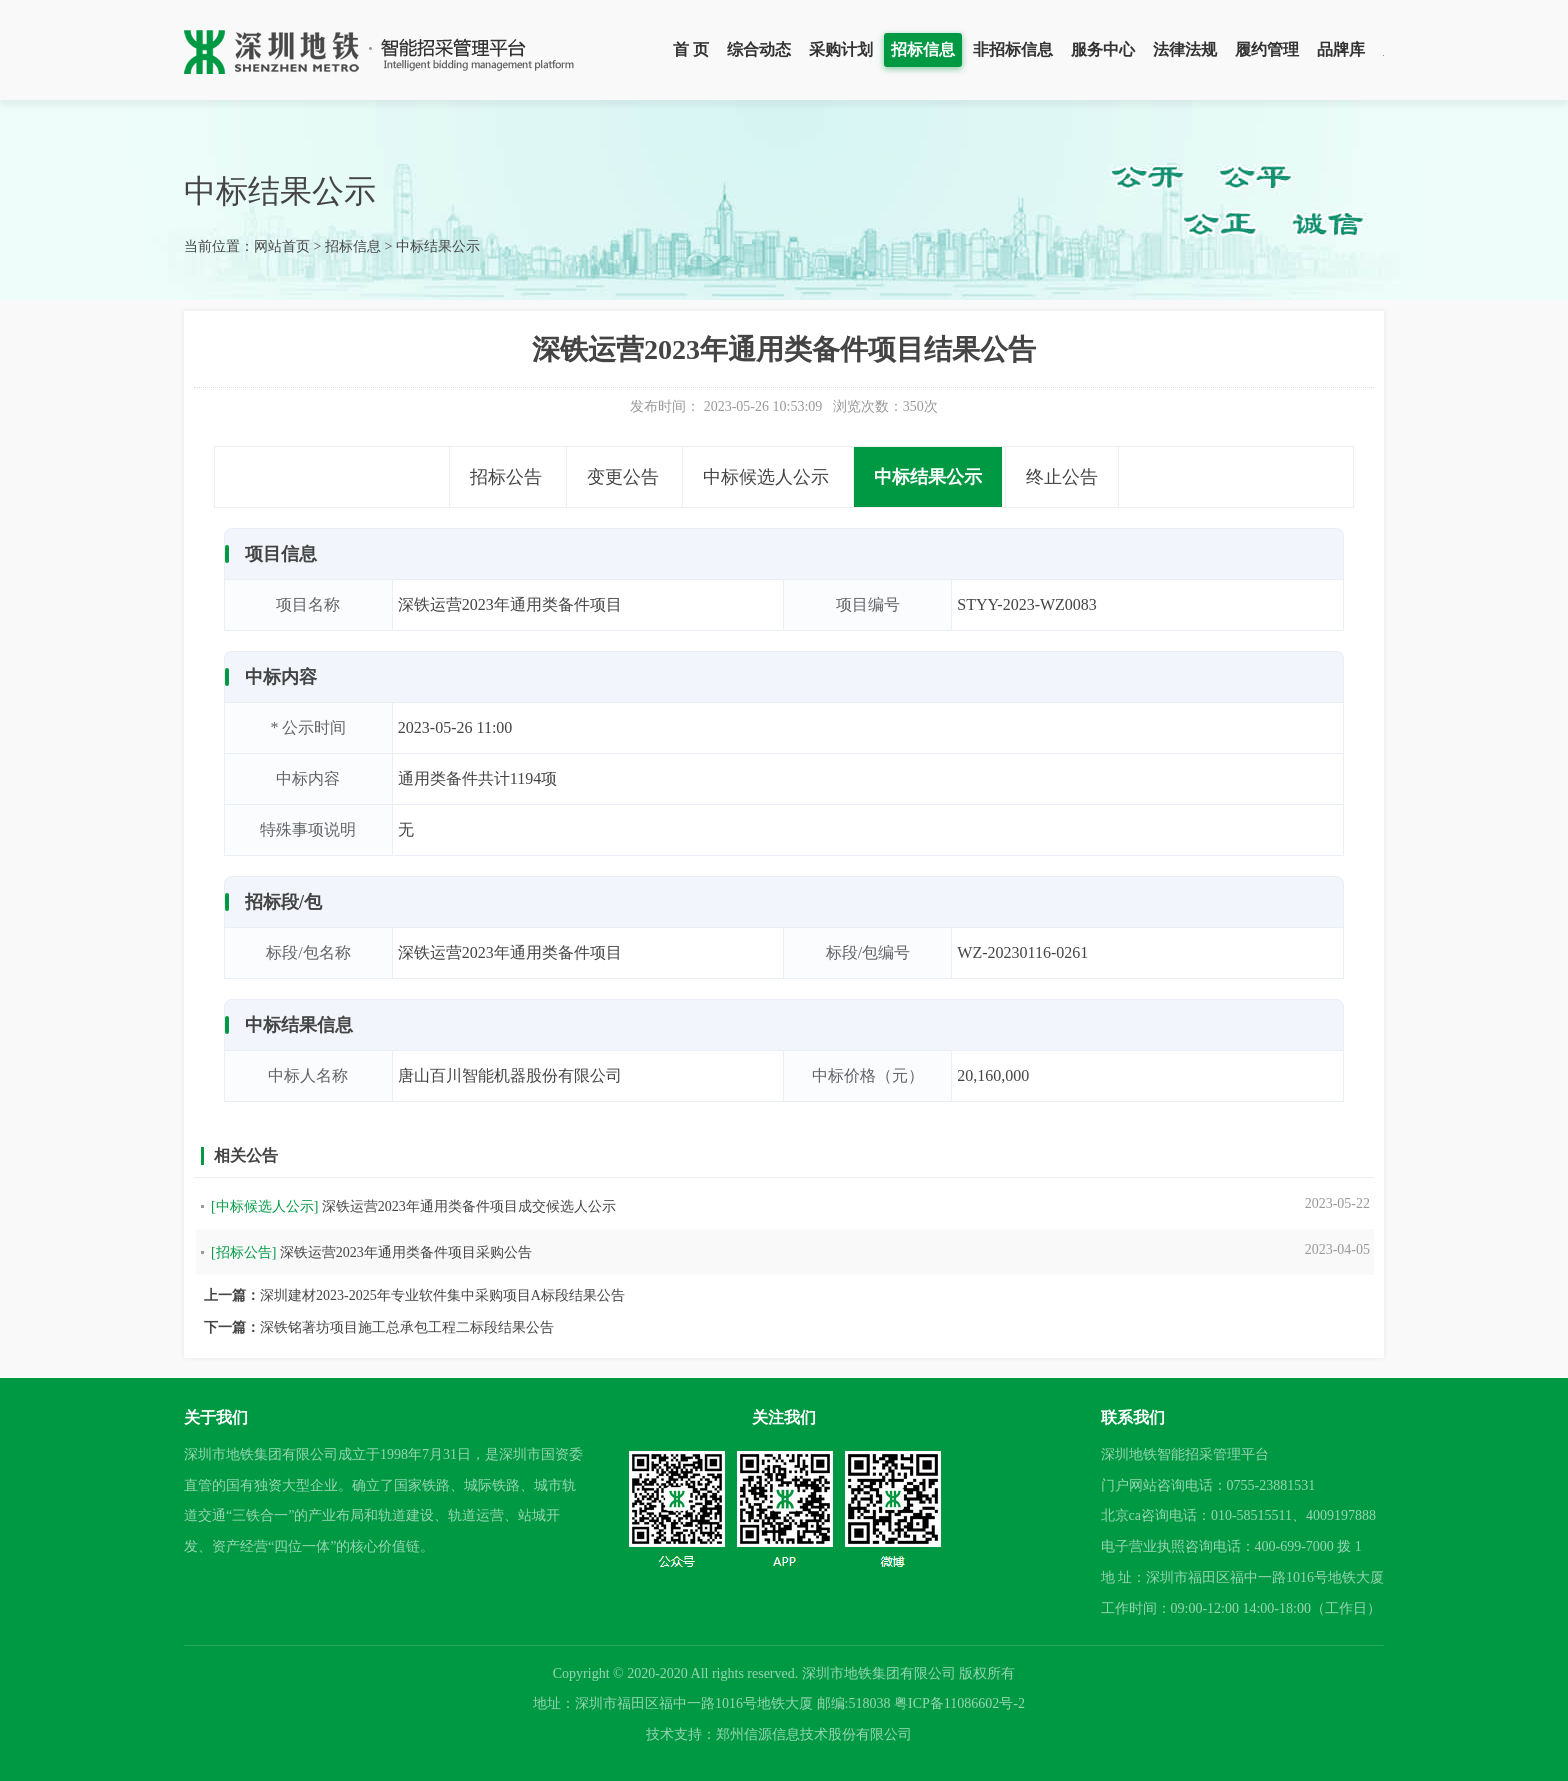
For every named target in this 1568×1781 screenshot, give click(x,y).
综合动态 (759, 49)
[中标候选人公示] (264, 1206)
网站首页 (282, 246)
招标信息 (923, 49)
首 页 (691, 49)
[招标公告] (243, 1252)
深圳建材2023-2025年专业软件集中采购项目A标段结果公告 (442, 1295)
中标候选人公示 (766, 477)
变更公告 (623, 477)
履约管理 (1267, 49)
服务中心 (1103, 49)
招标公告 (506, 477)
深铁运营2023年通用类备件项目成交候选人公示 (469, 1206)
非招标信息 (1013, 49)
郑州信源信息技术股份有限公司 (814, 1734)
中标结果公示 (438, 246)
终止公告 (1062, 477)
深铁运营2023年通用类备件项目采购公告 (406, 1252)
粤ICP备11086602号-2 (959, 1703)
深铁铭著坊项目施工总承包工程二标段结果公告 (407, 1327)
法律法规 (1185, 49)
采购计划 (841, 49)
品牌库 (1341, 49)
